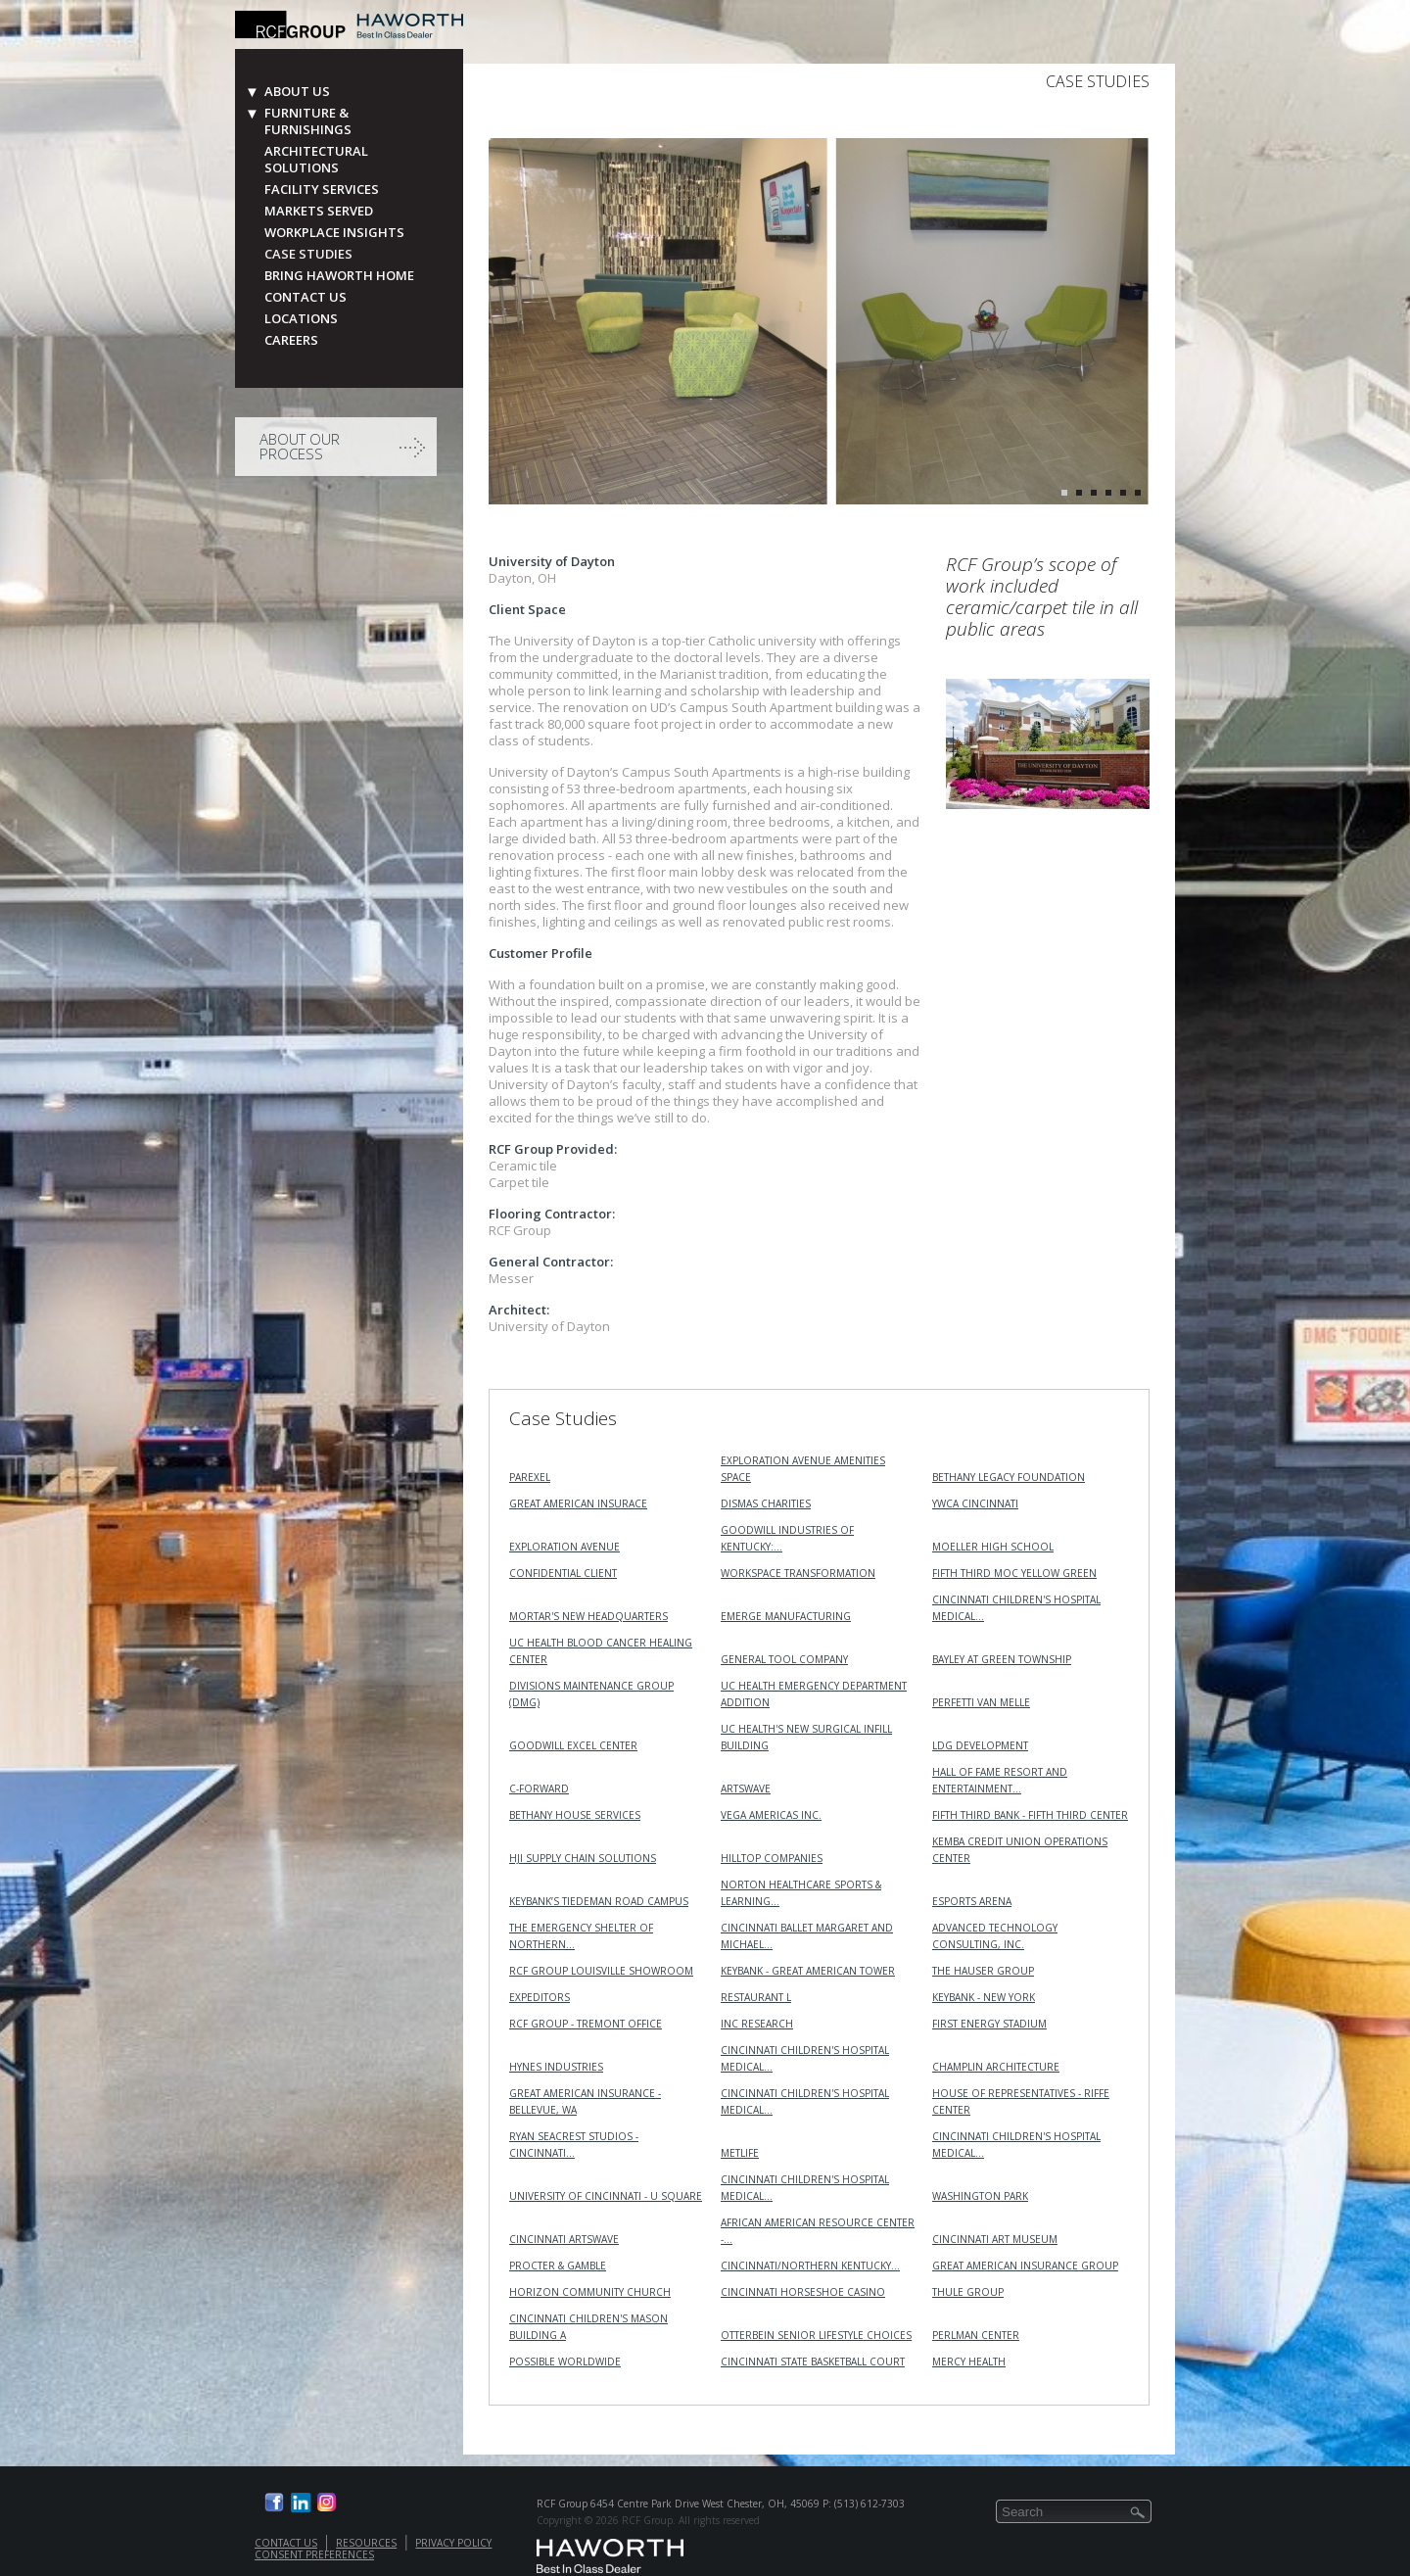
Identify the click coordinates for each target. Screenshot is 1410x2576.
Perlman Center (975, 2335)
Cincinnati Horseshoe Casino (803, 2292)
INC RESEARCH (757, 2023)
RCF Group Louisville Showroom (601, 1971)
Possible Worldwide (565, 2361)
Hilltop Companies (771, 1858)
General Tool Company (784, 1659)
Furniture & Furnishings (308, 121)
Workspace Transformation (798, 1573)
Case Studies (308, 254)
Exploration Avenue (564, 1546)
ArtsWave (746, 1788)
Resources (366, 2543)
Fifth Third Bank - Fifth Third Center (1030, 1815)
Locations (301, 318)
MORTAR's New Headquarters (588, 1616)
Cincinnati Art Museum (995, 2239)
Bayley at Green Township (1001, 1659)
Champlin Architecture (995, 2067)
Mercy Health (969, 2361)
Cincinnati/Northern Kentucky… (810, 2265)
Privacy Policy (453, 2543)
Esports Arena (971, 1901)
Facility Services (321, 189)
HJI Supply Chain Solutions (582, 1858)
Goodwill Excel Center (573, 1745)
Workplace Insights (334, 232)
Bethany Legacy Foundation (1008, 1477)
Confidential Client (563, 1573)
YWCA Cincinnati (975, 1503)
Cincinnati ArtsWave (564, 2239)
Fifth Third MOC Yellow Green (1014, 1573)
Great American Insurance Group (1025, 2265)
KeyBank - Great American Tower (808, 1971)
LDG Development (980, 1745)
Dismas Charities (766, 1503)
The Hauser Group (983, 1971)
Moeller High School (993, 1546)
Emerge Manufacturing (786, 1616)
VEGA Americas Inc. (771, 1815)
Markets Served (318, 211)
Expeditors (539, 1997)
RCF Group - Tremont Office (585, 2023)
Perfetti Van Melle (981, 1702)
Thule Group (968, 2292)
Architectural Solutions (316, 159)
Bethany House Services (574, 1815)
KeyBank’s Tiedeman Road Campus (598, 1901)
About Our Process (299, 446)
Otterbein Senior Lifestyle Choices (816, 2335)
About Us (297, 91)
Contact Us (305, 297)
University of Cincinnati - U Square (605, 2196)
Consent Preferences (314, 2554)
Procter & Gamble (557, 2265)
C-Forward (539, 1788)
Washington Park (980, 2196)
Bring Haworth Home (339, 275)
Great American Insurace (578, 1503)
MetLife (740, 2153)
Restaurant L (756, 1997)
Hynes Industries (556, 2067)
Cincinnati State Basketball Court (813, 2361)
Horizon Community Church (590, 2292)
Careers (291, 340)
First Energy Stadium (989, 2023)
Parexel (529, 1477)
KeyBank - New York (983, 1997)
